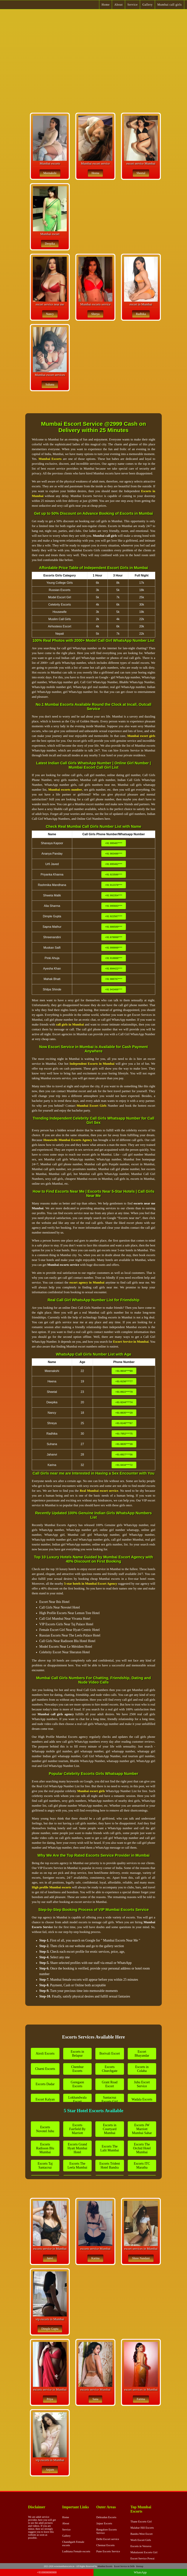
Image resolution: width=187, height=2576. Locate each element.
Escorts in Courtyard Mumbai (110, 2129)
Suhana (49, 384)
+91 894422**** (113, 968)
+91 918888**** (113, 958)
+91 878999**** (113, 937)
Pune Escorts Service (108, 2551)
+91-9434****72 (124, 1465)
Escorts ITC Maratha (142, 2165)
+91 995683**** (113, 905)
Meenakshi (49, 173)
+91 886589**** (113, 926)
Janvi (50, 2258)
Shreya (95, 313)
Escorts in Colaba (142, 2069)
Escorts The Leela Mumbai (77, 2165)
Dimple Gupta (49, 2328)
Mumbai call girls (169, 4)
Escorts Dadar (45, 2084)
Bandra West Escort (142, 2533)
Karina (95, 2258)
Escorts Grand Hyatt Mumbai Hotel (77, 2148)
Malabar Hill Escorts (142, 2527)
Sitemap (139, 2566)
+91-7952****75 (124, 1433)
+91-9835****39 (124, 1444)
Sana (95, 2399)
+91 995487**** (113, 843)
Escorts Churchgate (109, 2069)
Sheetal (141, 173)
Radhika (141, 313)
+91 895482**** (113, 864)
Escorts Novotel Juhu (45, 2129)
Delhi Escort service (107, 2539)
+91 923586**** (113, 874)
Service (132, 4)
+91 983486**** (113, 853)
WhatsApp (140, 2572)
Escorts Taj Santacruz (45, 2165)
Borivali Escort (109, 2053)
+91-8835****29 (124, 1412)
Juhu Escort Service (142, 2084)
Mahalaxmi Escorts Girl (144, 2552)
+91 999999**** (113, 947)
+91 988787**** (113, 979)
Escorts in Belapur (77, 2053)
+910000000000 (46, 2572)
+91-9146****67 (124, 1423)
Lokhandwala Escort (77, 2099)
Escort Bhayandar (142, 2053)
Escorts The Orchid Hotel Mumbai (142, 2148)
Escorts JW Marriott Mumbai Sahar (142, 2129)
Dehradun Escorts (106, 2517)
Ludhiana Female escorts (76, 2551)
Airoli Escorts (45, 2053)
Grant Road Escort (109, 2084)
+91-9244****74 (124, 1402)
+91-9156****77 (124, 1381)
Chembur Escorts (77, 2069)
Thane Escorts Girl (141, 2521)
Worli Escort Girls (141, 2540)
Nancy (50, 313)
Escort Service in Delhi (124, 2566)
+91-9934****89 (124, 1371)
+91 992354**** (113, 895)
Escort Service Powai (142, 2558)
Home (106, 4)
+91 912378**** (113, 885)
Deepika (50, 243)
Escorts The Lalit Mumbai (109, 2148)
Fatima (141, 2399)
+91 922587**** (113, 916)
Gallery (147, 4)
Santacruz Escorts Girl (110, 2099)
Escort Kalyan (45, 2099)
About (118, 4)
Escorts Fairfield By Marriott (77, 2129)
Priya (50, 2399)
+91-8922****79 (124, 1391)
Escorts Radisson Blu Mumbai (45, 2148)
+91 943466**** (113, 989)
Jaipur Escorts (104, 2523)
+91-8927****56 (124, 1454)
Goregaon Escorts (77, 2084)
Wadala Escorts (141, 2099)
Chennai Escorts (105, 2545)
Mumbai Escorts (105, 2566)
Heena (95, 173)
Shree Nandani (141, 2258)
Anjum (50, 2469)
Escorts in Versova (141, 2546)
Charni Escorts (45, 2069)
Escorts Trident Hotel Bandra (109, 2165)
